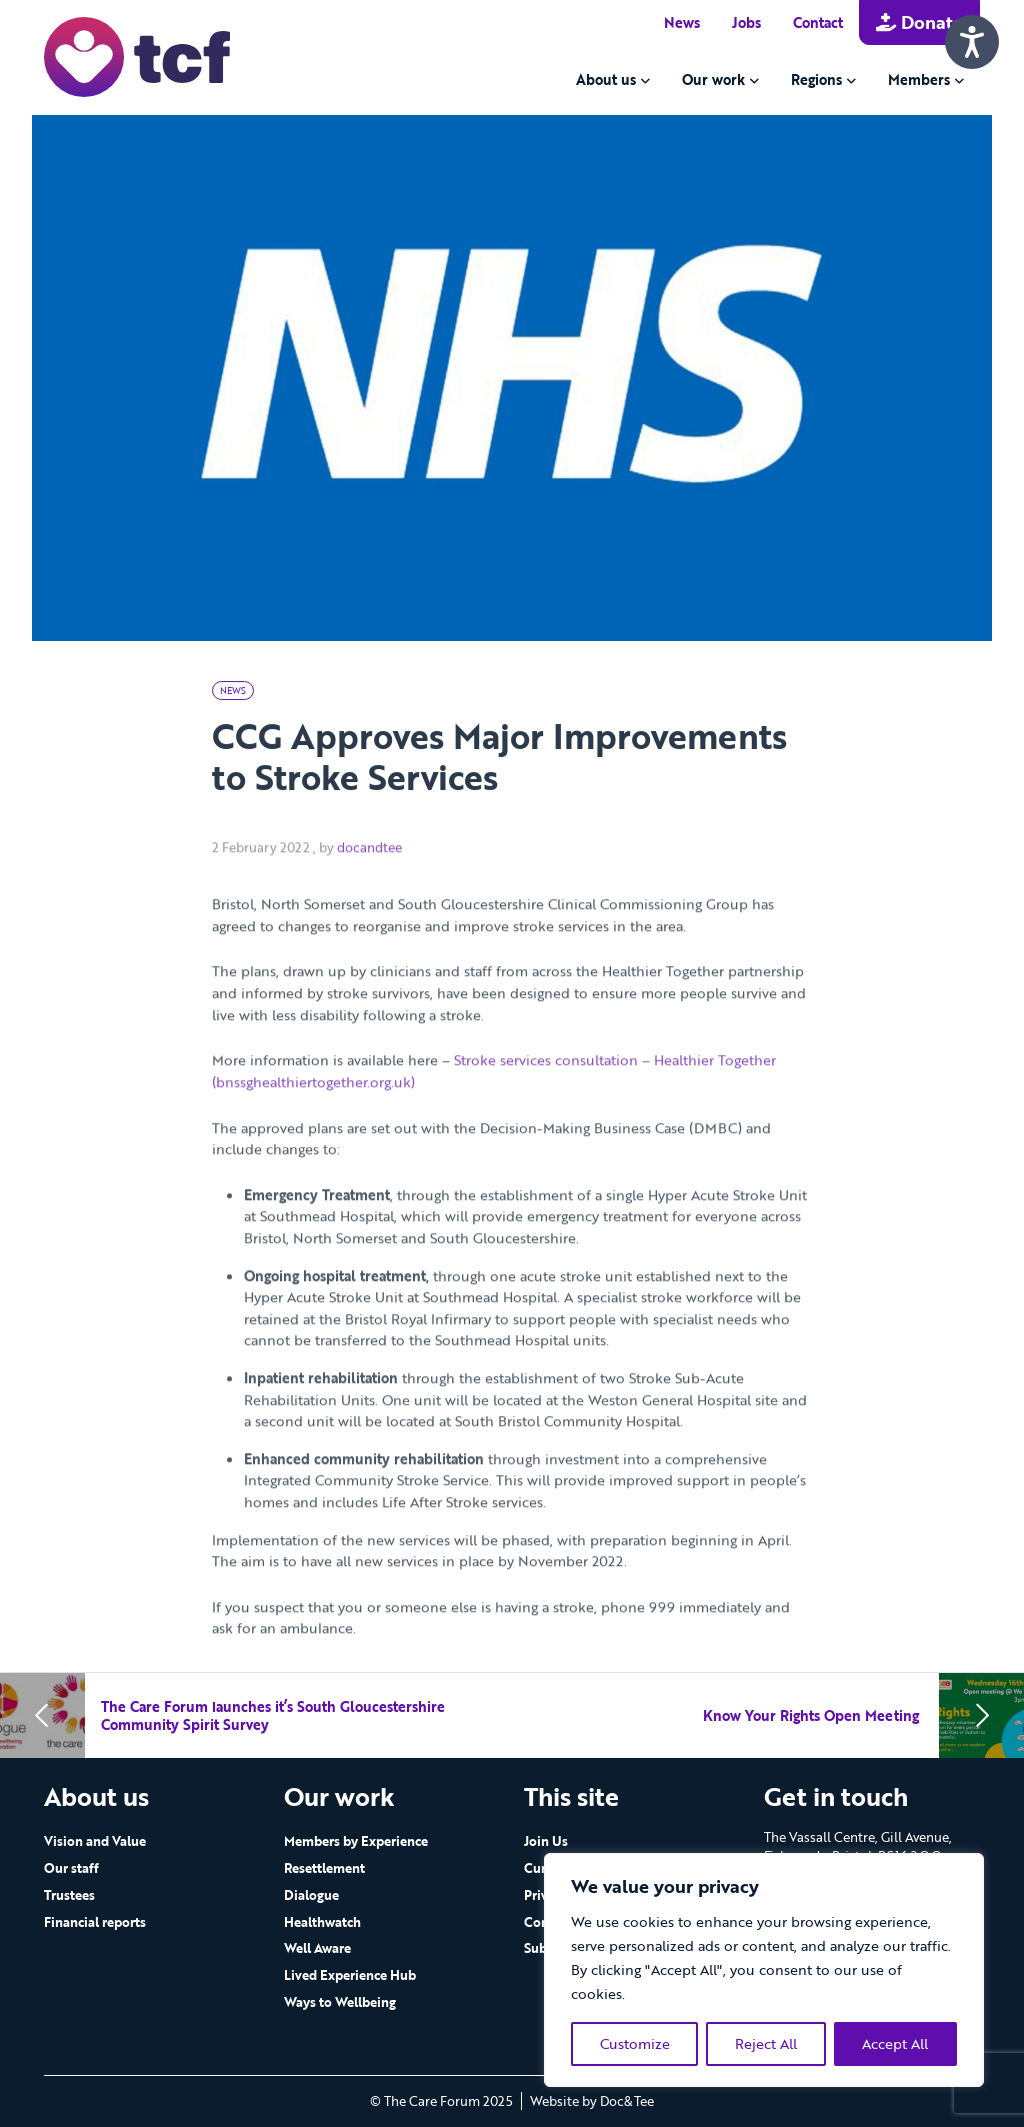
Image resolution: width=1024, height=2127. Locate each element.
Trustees (69, 1895)
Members (919, 79)
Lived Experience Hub (350, 1975)
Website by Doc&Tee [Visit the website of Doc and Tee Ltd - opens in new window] (592, 2101)
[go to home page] (137, 55)
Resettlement (324, 1868)
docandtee (369, 875)
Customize (635, 2043)
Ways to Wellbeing (340, 2002)
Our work (713, 79)
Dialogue (311, 1895)
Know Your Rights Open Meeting (813, 1715)
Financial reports (95, 1922)
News (682, 22)
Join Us (546, 1841)
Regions (816, 79)
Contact (818, 22)
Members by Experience (356, 1841)
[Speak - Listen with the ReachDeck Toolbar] (972, 42)
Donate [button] (919, 22)
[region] (764, 1970)
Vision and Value (95, 1841)
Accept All (895, 2043)
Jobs (746, 22)
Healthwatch (322, 1922)
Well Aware (317, 1948)
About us (606, 79)
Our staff (71, 1868)
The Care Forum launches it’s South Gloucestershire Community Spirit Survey (273, 1715)
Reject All (766, 2043)
